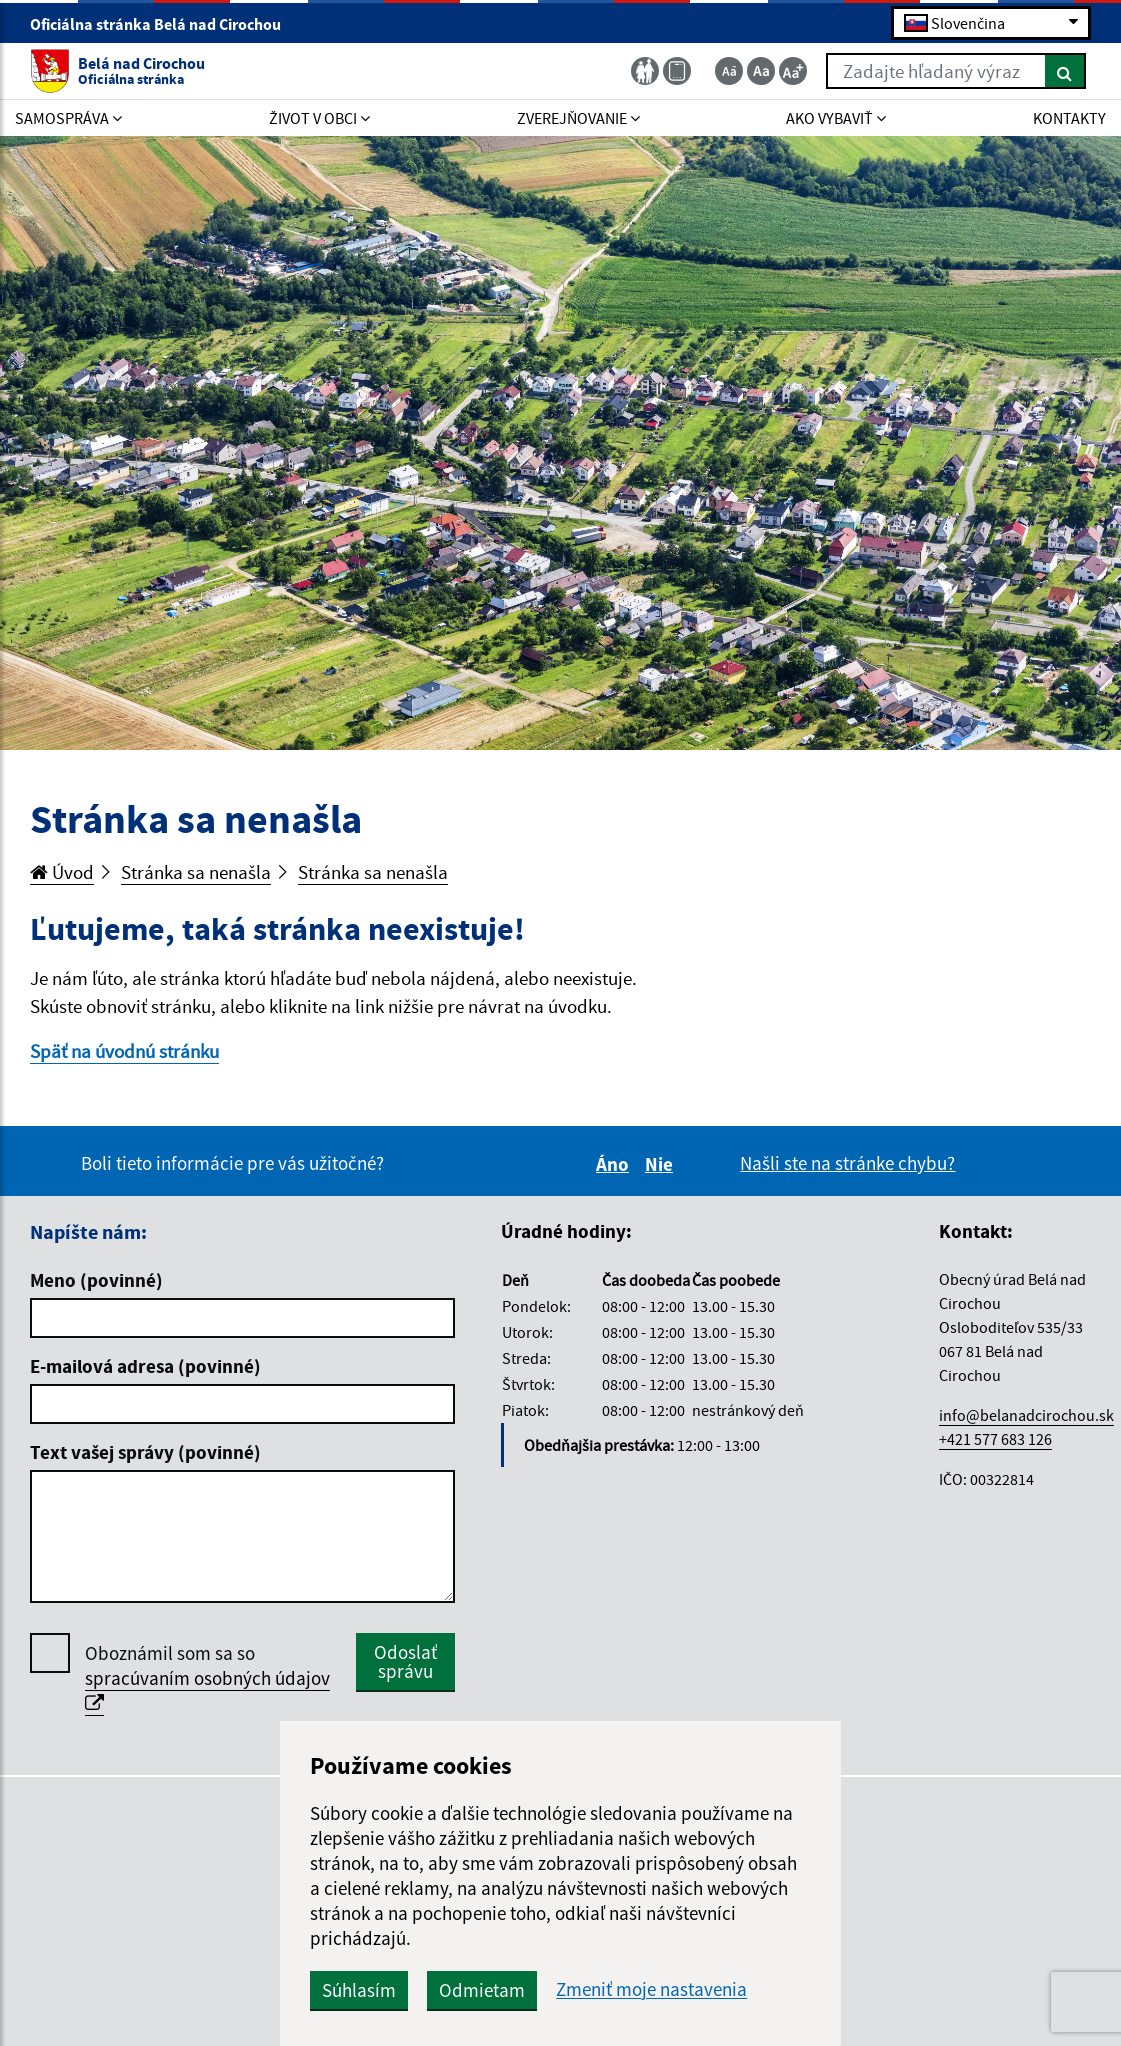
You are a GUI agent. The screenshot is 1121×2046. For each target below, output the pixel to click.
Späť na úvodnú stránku (124, 1051)
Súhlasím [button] (359, 1990)
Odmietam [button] (482, 1990)
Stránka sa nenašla (196, 872)
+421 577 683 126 (995, 1439)
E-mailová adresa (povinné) (145, 1366)
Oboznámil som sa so (207, 1678)
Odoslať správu (405, 1661)
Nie (662, 1164)
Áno (615, 1164)
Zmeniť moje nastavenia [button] (651, 1989)
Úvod (62, 872)
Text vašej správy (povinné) (145, 1452)
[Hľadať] (1065, 71)
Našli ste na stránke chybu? (847, 1163)
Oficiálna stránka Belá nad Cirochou (164, 24)
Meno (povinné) (96, 1280)
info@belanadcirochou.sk (1026, 1415)
